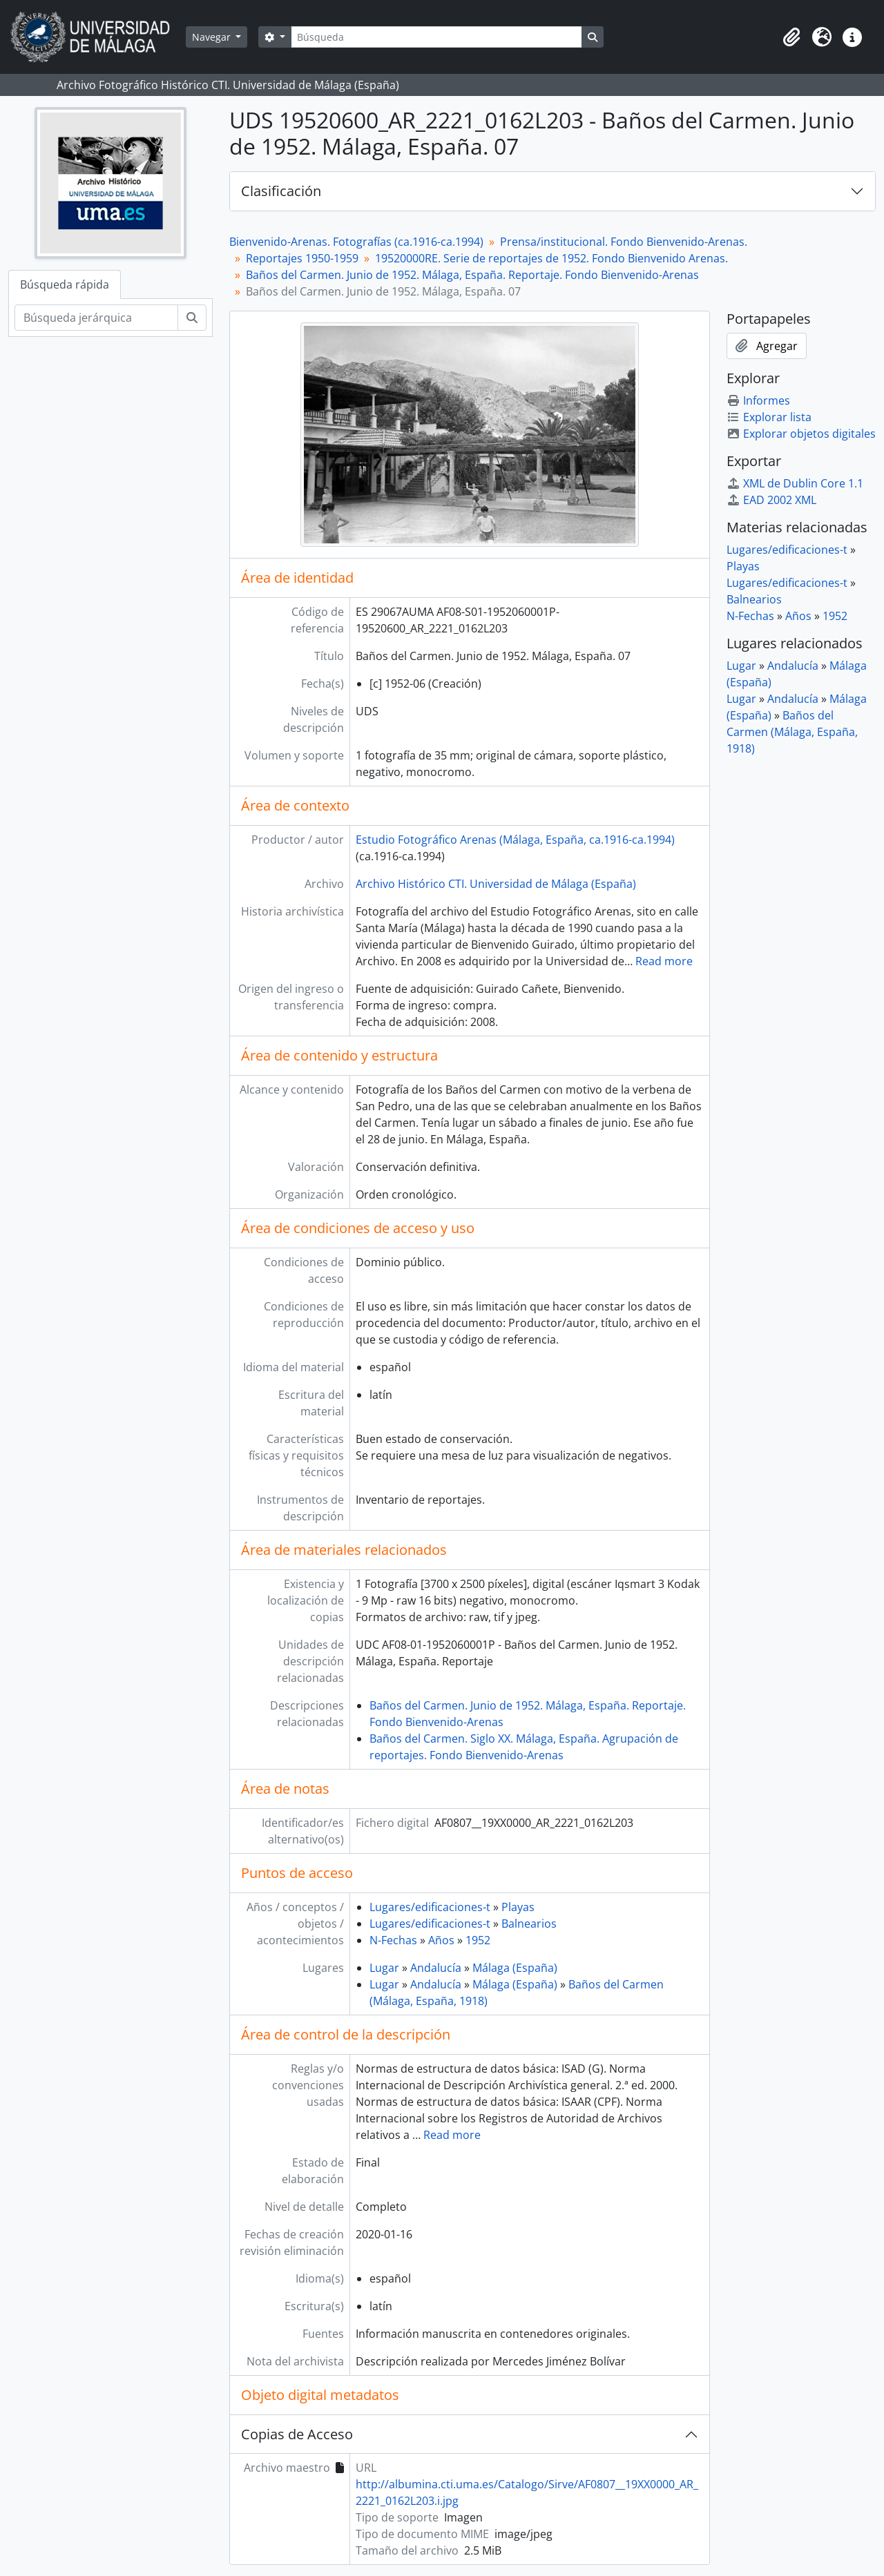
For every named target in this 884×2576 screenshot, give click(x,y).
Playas (518, 1907)
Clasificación (281, 191)
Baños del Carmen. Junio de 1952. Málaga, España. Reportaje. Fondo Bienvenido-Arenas (472, 274)
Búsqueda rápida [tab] (64, 284)
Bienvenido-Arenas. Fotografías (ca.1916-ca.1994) (356, 241)
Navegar (212, 36)
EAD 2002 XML (771, 499)
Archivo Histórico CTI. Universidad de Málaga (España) (496, 883)
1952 (477, 1940)
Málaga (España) (514, 1967)
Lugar (384, 1967)
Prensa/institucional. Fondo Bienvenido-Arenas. (623, 241)
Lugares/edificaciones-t (429, 1907)
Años (441, 1940)
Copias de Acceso (297, 2434)
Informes (758, 400)
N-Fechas (393, 1940)
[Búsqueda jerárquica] (96, 317)
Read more (664, 961)
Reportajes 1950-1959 (302, 258)
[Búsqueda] (436, 37)
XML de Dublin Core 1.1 (795, 483)
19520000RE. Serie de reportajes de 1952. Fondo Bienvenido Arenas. (551, 258)
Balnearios (529, 1923)
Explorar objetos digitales (801, 433)
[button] (791, 37)
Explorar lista (769, 417)
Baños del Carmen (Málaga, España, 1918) (792, 732)
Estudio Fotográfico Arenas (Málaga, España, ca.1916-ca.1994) (515, 839)
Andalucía (435, 1967)
